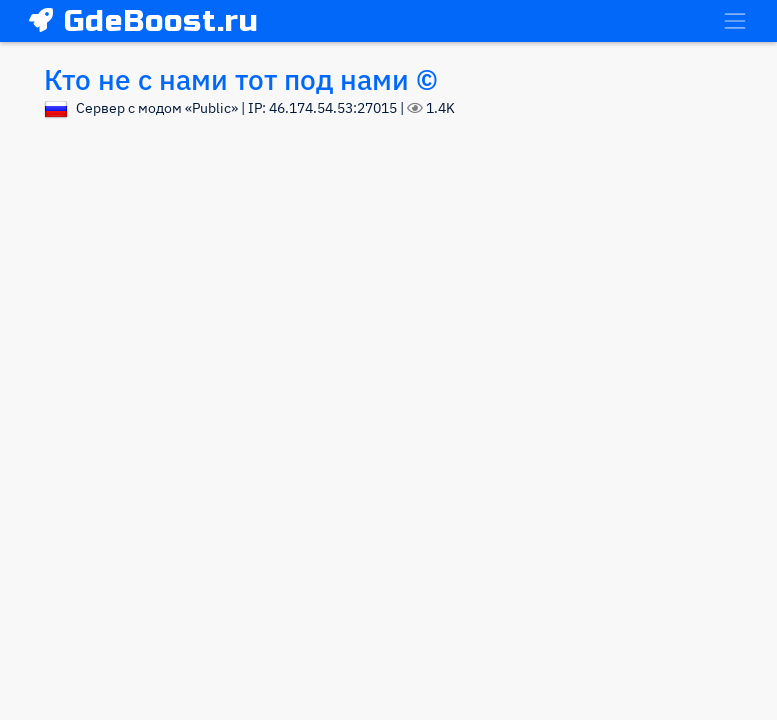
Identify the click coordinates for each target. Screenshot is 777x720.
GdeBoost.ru (144, 21)
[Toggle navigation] (735, 21)
